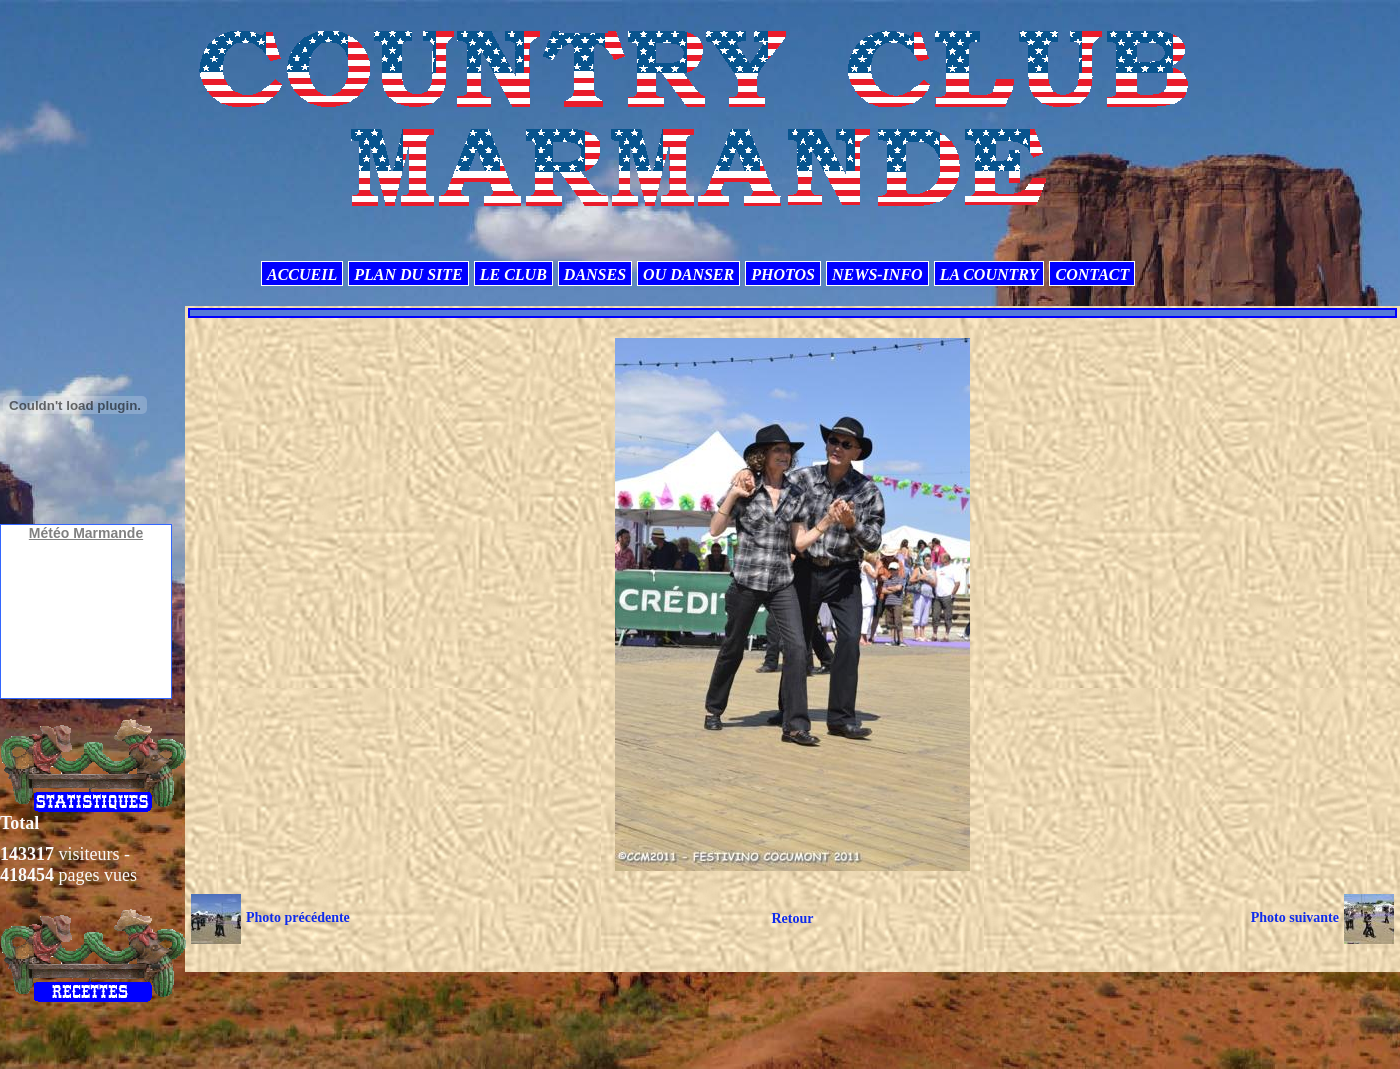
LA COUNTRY (989, 274)
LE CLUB (513, 274)
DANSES (595, 274)
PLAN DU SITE (408, 274)
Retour (792, 918)
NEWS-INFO (877, 274)
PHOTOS (783, 274)
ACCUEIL (302, 274)
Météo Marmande (86, 533)
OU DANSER (688, 274)
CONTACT (1092, 274)
